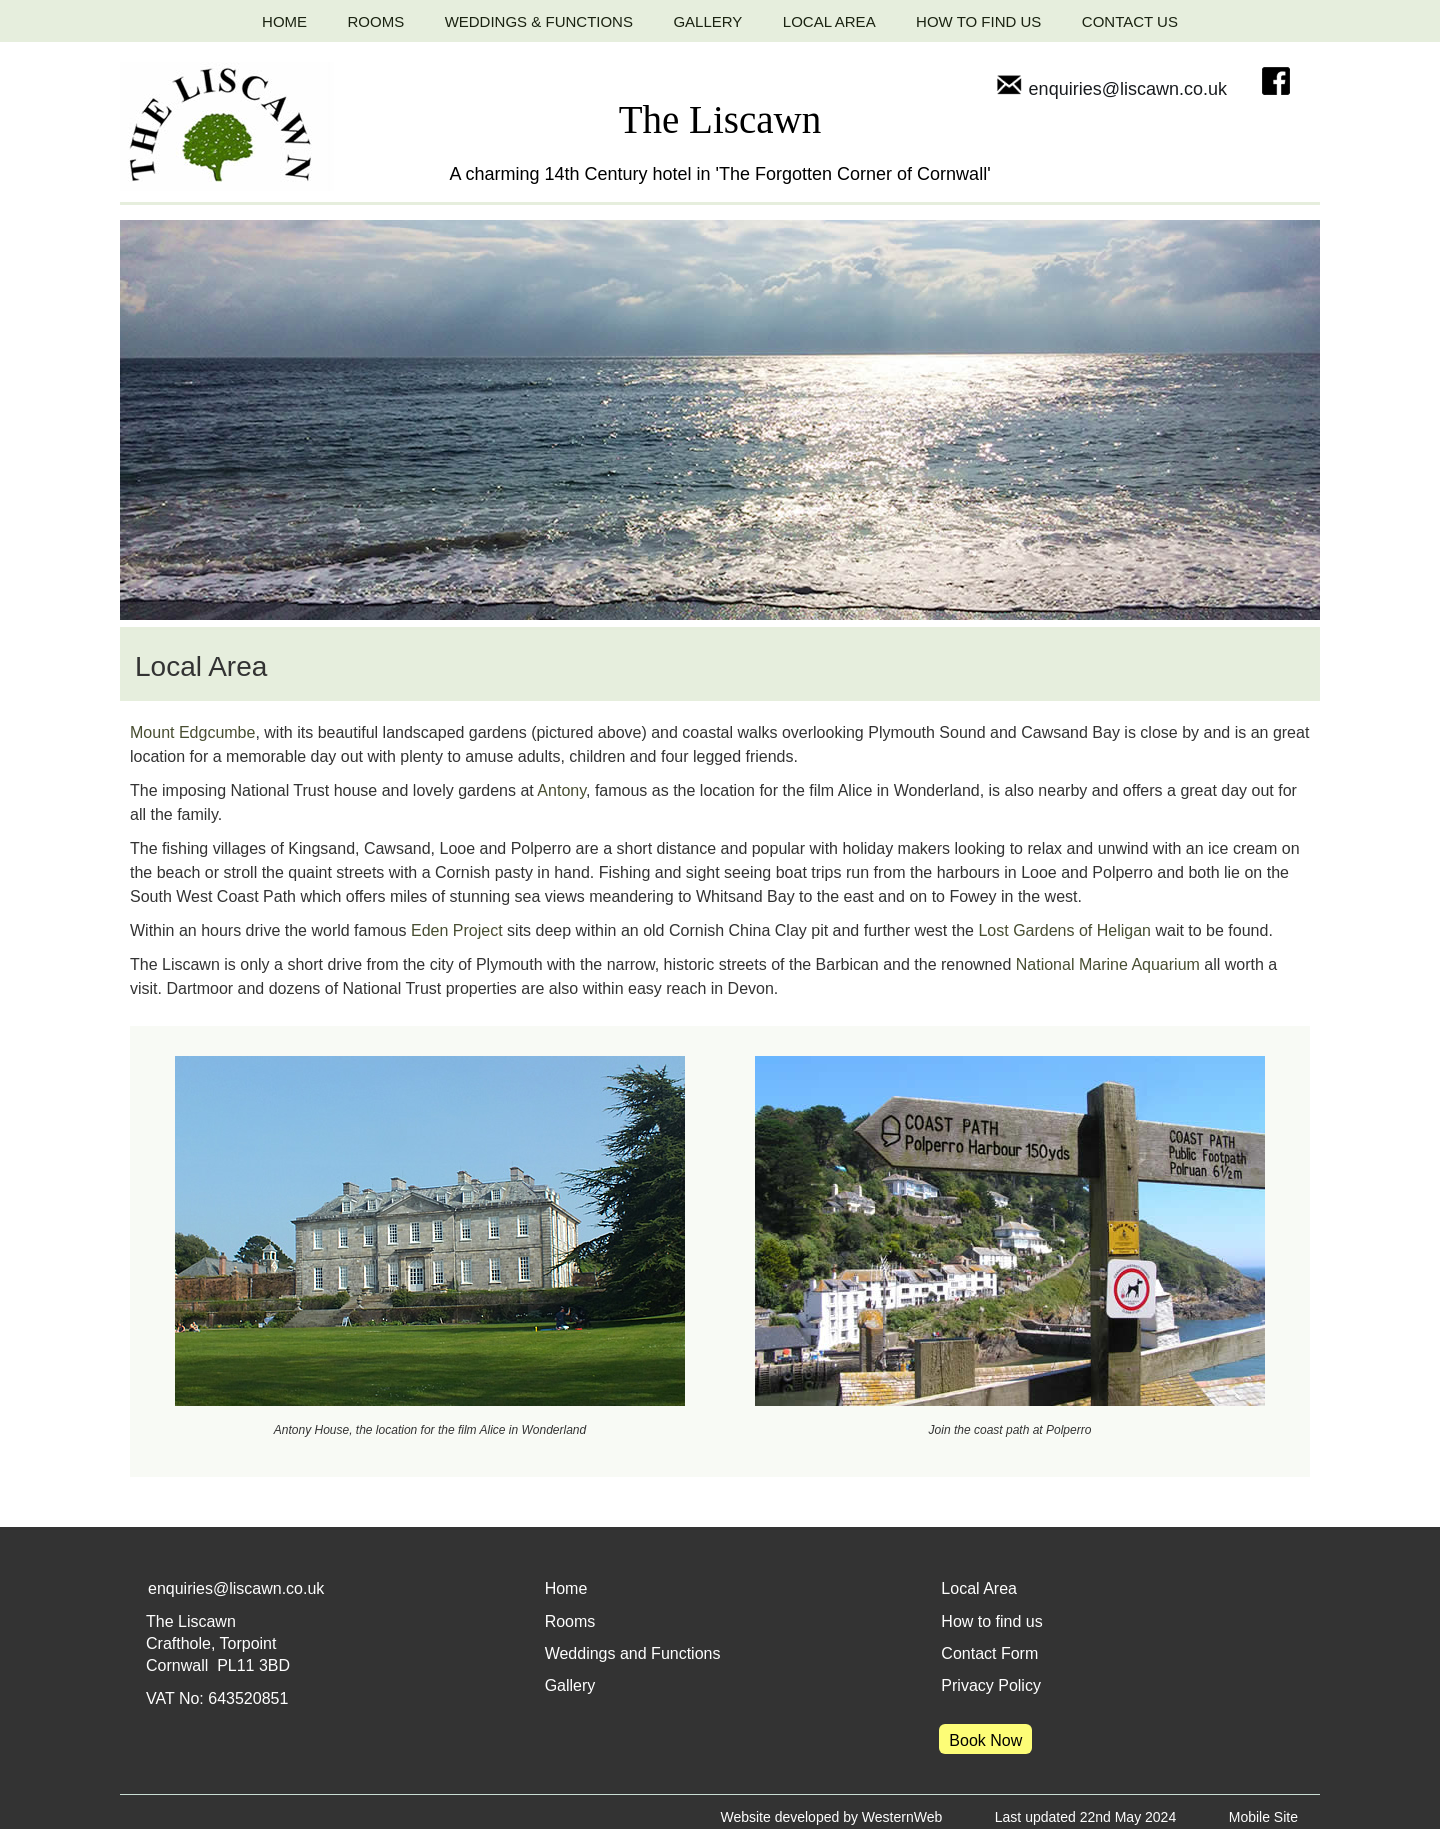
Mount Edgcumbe (192, 732)
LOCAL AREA (829, 21)
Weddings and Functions (633, 1653)
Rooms (570, 1621)
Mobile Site (1263, 1817)
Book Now (985, 1740)
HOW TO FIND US (978, 21)
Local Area (979, 1588)
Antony (561, 790)
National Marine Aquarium (1108, 964)
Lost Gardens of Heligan (1064, 930)
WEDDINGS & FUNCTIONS (539, 21)
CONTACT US (1130, 21)
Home (566, 1588)
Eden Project (457, 930)
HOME (284, 21)
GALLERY (707, 21)
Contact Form (989, 1653)
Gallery (570, 1685)
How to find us (991, 1621)
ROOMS (376, 21)
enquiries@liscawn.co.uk (1111, 89)
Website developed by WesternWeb (831, 1817)
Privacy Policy (991, 1685)
